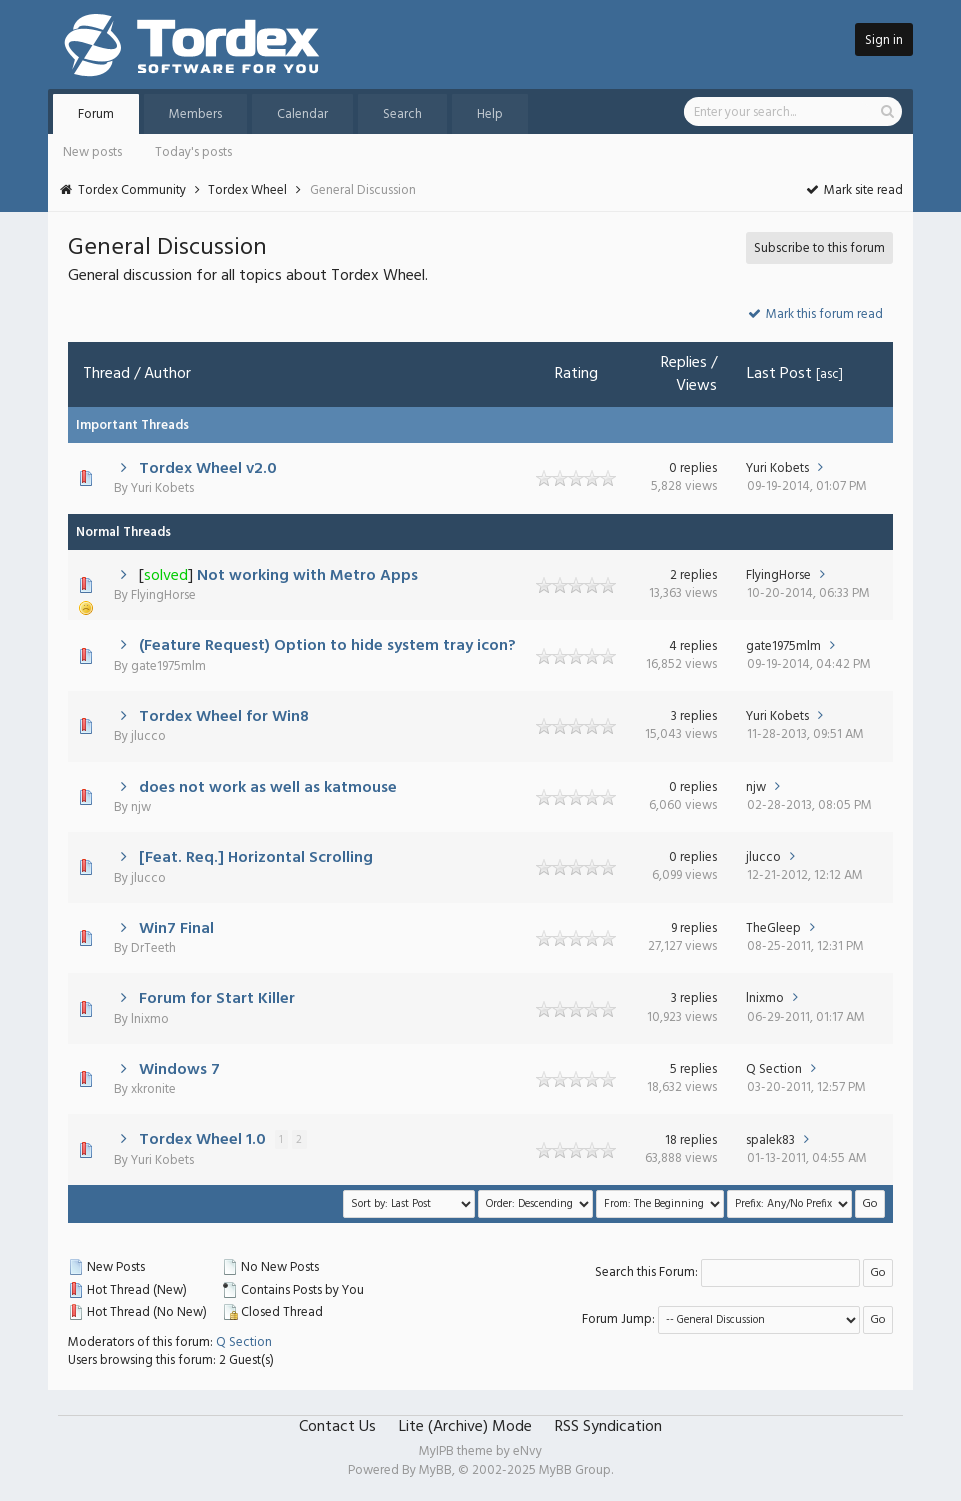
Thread (106, 374)
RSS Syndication (608, 1427)
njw (141, 807)
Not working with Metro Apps (307, 576)
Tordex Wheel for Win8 (224, 717)
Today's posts (193, 152)
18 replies (691, 1140)
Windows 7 (179, 1070)
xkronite (153, 1089)
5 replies (693, 1069)
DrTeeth (153, 948)
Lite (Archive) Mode (465, 1427)
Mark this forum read (814, 314)
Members (195, 114)
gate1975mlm (168, 666)
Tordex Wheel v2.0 (208, 469)
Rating (576, 374)
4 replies (693, 646)
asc (829, 374)
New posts (92, 152)
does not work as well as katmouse (268, 788)
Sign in (884, 40)
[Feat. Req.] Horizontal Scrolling (256, 858)
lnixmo (150, 1019)
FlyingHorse (163, 595)
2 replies (693, 575)
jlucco (148, 736)
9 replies (694, 928)
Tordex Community (132, 190)
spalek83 (770, 1140)
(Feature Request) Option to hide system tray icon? (327, 646)
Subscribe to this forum (819, 248)
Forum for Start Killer (217, 999)
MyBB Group (575, 1470)
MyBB (435, 1470)
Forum (96, 114)
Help (490, 114)
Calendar (302, 114)
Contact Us (337, 1427)
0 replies (693, 468)
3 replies (694, 716)
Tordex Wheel (247, 190)
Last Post (779, 374)
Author (167, 374)
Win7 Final (176, 929)
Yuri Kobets (162, 488)
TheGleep (773, 928)
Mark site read (853, 190)
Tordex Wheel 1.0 (202, 1140)
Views (696, 386)
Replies (684, 363)
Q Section (774, 1069)
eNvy (527, 1451)
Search (402, 114)
